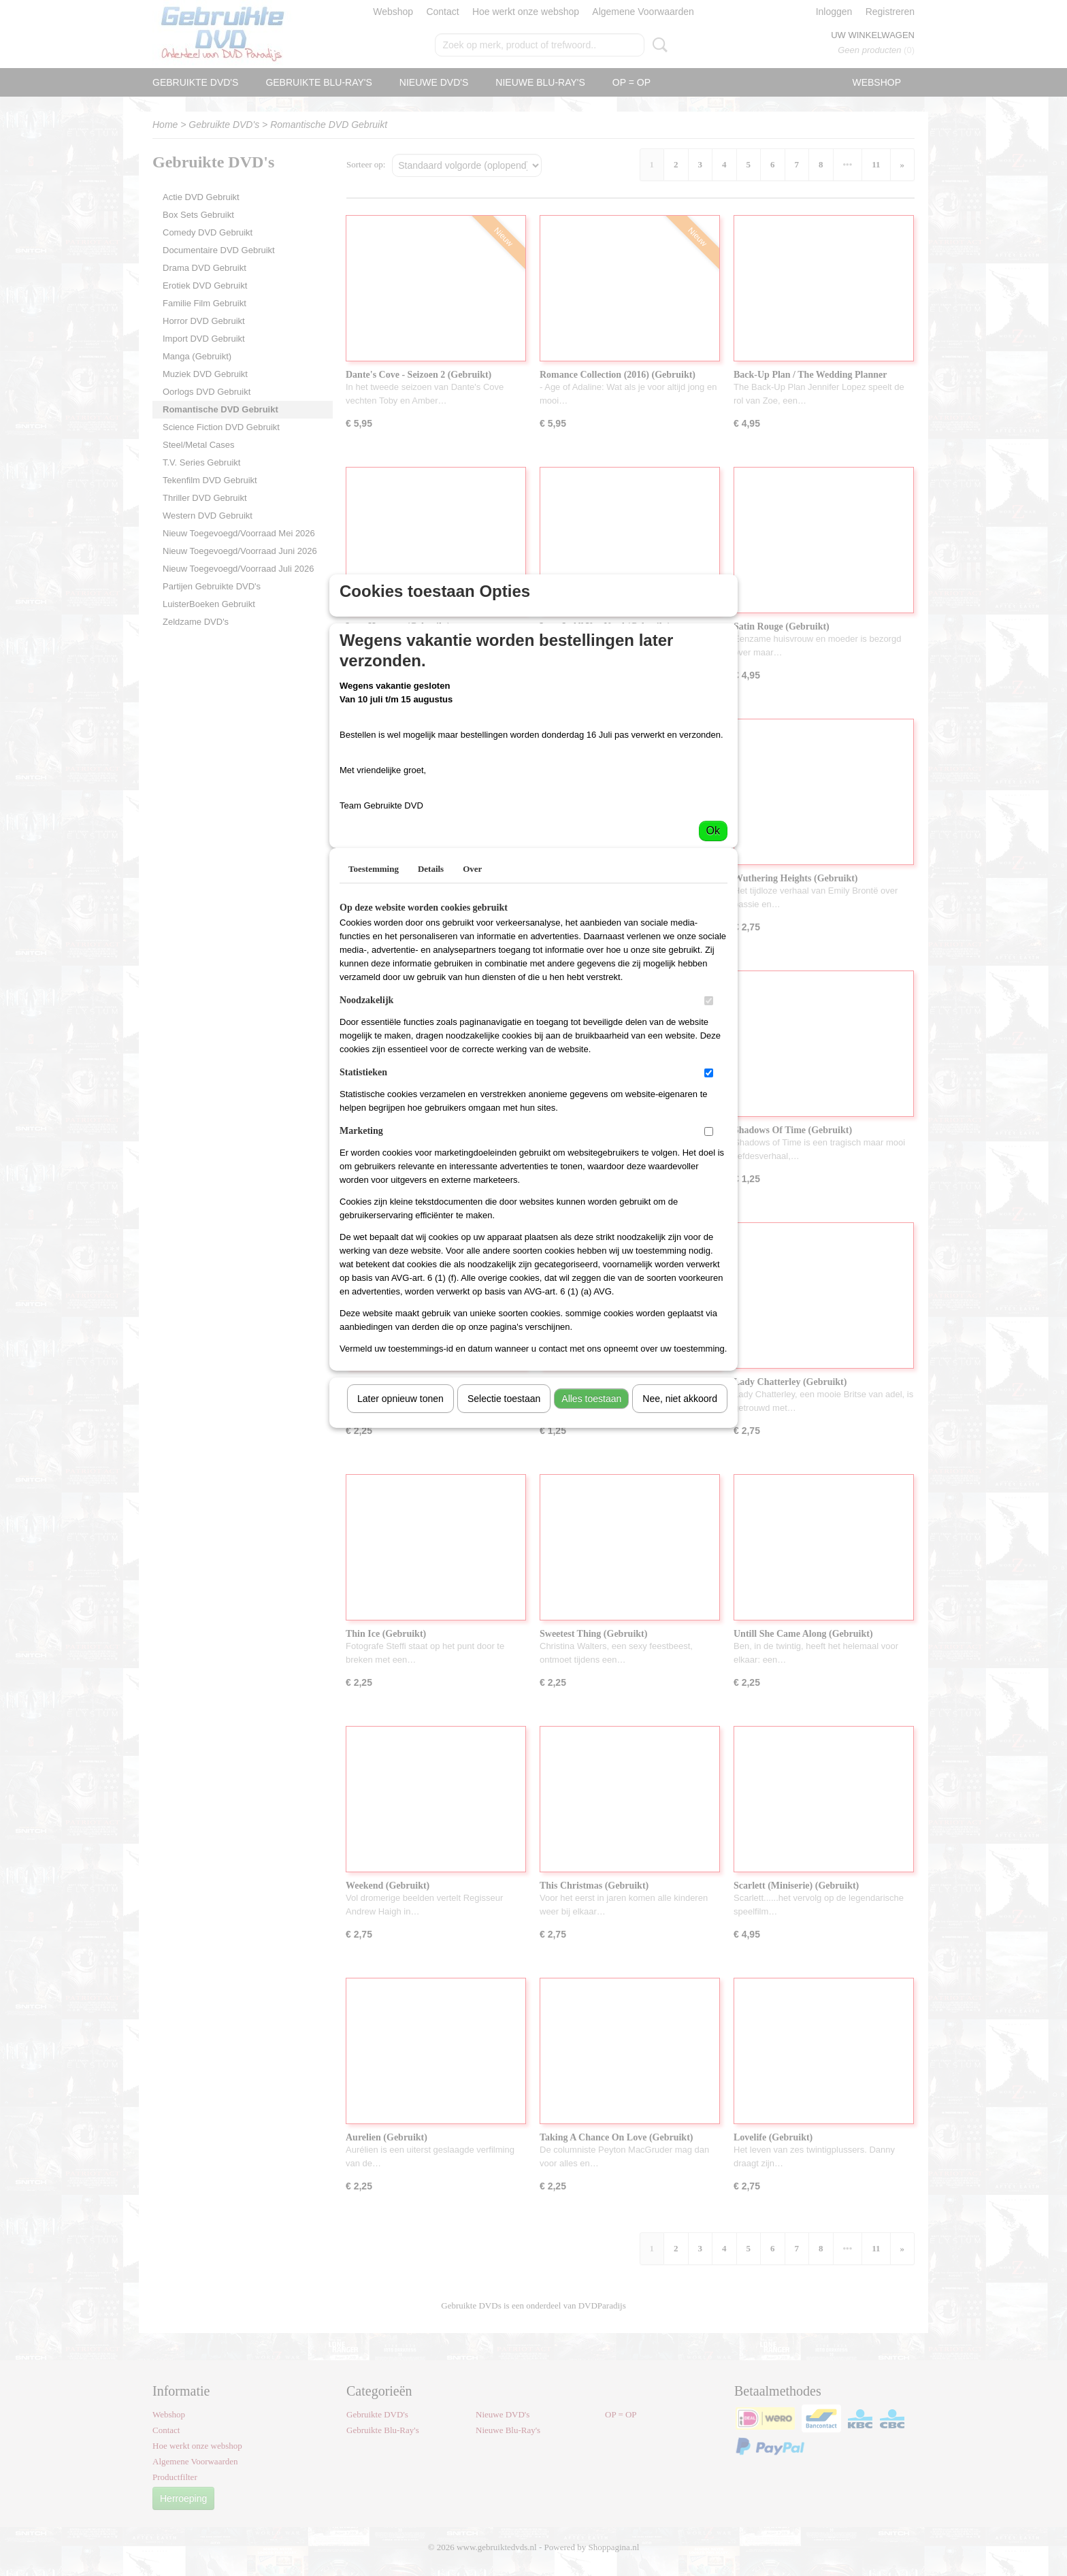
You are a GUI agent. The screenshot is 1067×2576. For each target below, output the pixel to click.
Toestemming (373, 997)
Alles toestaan (591, 1526)
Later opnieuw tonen (400, 1526)
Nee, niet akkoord (679, 1526)
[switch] (708, 1128)
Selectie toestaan (503, 1526)
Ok (713, 958)
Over (472, 997)
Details (431, 997)
